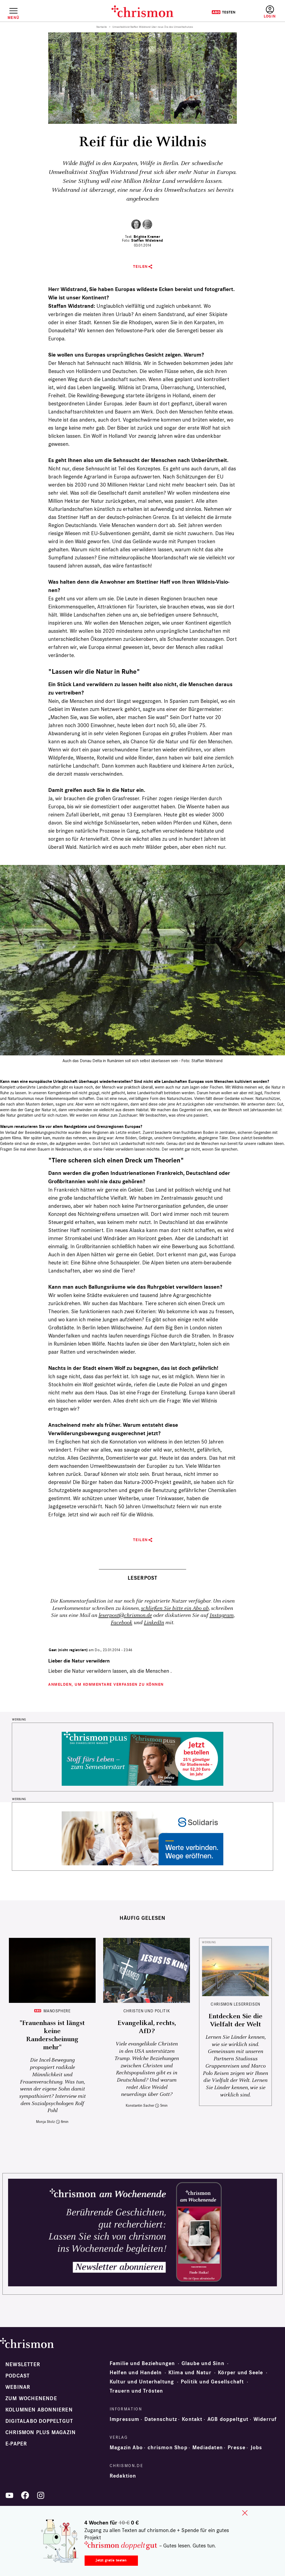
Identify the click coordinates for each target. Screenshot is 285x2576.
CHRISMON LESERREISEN (235, 2004)
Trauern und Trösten (136, 2391)
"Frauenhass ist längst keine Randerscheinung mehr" (52, 2035)
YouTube (9, 2495)
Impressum (125, 2419)
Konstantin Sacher (140, 2105)
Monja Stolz (45, 2121)
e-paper (16, 2444)
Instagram (222, 1615)
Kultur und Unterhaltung (142, 2382)
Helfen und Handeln (136, 2372)
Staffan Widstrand (147, 240)
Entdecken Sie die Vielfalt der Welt (235, 2020)
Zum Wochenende (31, 2398)
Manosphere (56, 2010)
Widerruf (265, 2419)
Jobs (256, 2447)
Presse (236, 2447)
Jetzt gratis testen (111, 2560)
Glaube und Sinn (203, 2363)
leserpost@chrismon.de (125, 1615)
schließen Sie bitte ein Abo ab (175, 1608)
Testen (223, 12)
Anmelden (269, 12)
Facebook (121, 1622)
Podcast (17, 2376)
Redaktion (123, 2476)
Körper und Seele (240, 2372)
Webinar (17, 2387)
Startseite (101, 27)
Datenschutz (160, 2419)
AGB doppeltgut (228, 2419)
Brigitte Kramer (147, 236)
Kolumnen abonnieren (39, 2410)
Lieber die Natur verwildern (79, 1661)
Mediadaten (207, 2447)
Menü (13, 17)
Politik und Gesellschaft (212, 2382)
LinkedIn (154, 1622)
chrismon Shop (167, 2447)
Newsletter (22, 2364)
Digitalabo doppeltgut (39, 2421)
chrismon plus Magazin (40, 2432)
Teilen (140, 266)
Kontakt (192, 2419)
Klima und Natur (189, 2372)
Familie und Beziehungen (142, 2363)
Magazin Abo (126, 2447)
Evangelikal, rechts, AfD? (146, 2027)
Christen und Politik (146, 2010)
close (245, 2513)
